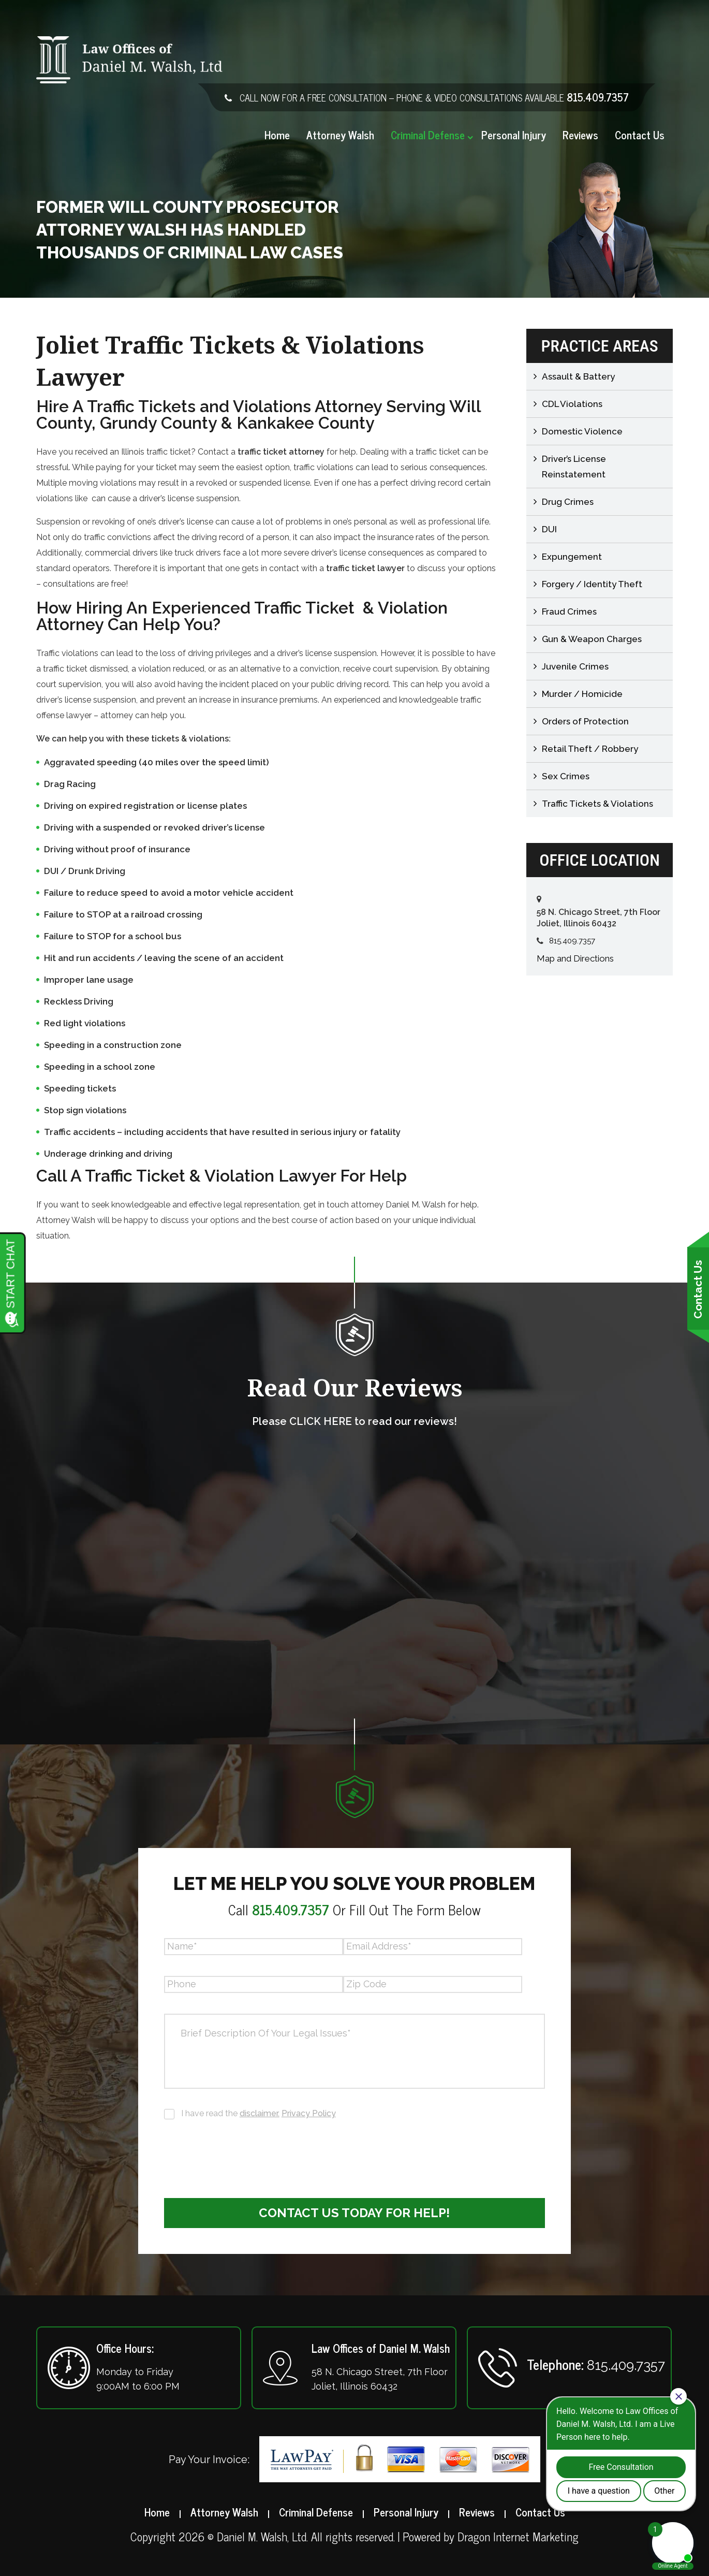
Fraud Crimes (569, 611)
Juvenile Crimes (575, 666)
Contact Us (639, 135)
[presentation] (242, 2152)
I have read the (258, 2113)
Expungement (572, 556)
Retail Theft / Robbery (590, 749)
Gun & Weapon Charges (592, 639)
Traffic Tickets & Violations (597, 803)
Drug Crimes (568, 502)
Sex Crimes (565, 776)
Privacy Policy (309, 2113)
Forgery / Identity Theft (592, 584)
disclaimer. (259, 2113)
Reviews (580, 135)
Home (277, 135)
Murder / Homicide (582, 694)
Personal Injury (513, 135)
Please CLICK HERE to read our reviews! (354, 1421)
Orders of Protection (585, 721)
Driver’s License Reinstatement (574, 466)
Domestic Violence (582, 431)
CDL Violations (572, 404)
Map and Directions (575, 958)
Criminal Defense (428, 135)
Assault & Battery (578, 376)
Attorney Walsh (340, 135)
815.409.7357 (598, 97)
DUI (549, 529)
